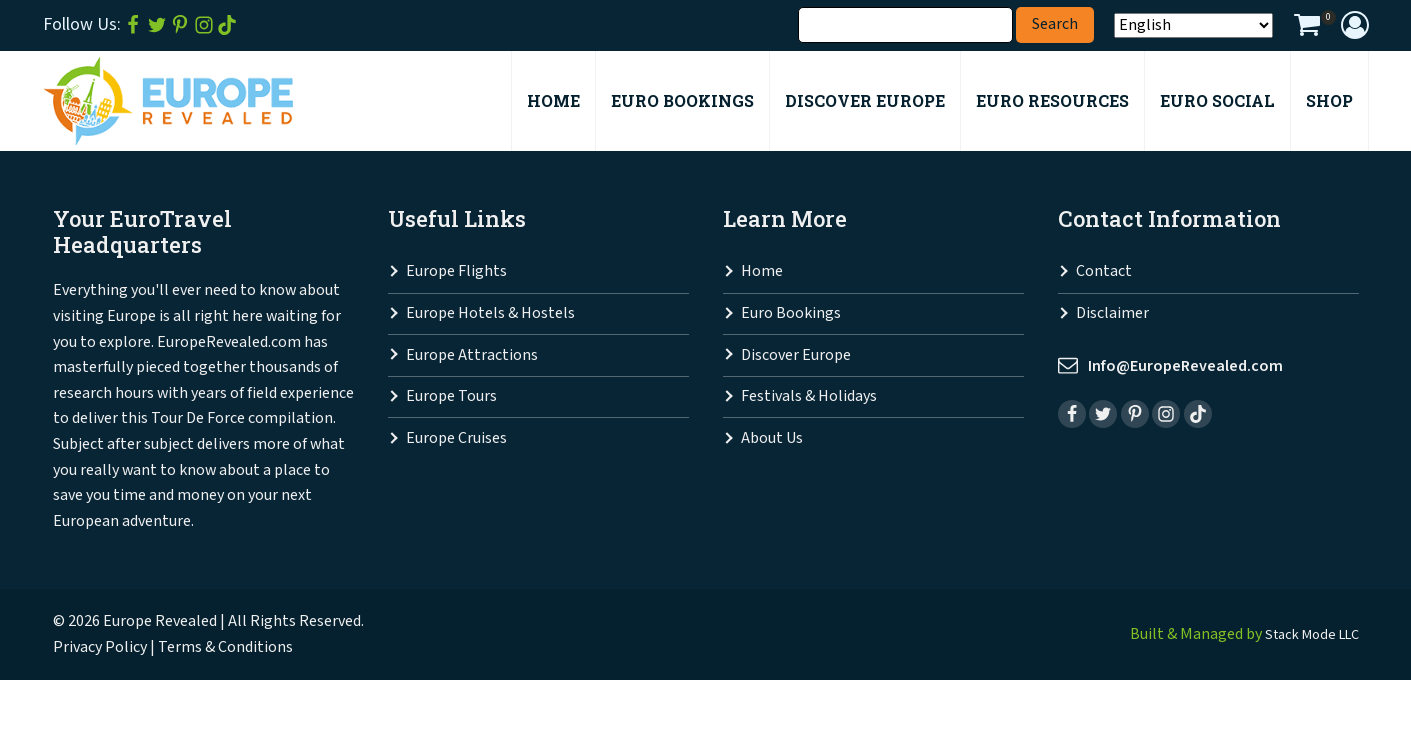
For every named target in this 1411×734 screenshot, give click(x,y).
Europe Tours (451, 397)
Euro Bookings (791, 314)
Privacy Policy (100, 648)
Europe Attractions (472, 356)
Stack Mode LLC (1305, 635)
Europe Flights (456, 272)
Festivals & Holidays (809, 397)
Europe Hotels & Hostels (490, 314)
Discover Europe (796, 356)
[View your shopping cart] (1307, 28)
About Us (772, 439)
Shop (1329, 101)
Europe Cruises (456, 439)
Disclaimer (1112, 314)
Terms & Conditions (225, 648)
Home (762, 272)
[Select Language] (1193, 26)
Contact (1104, 272)
